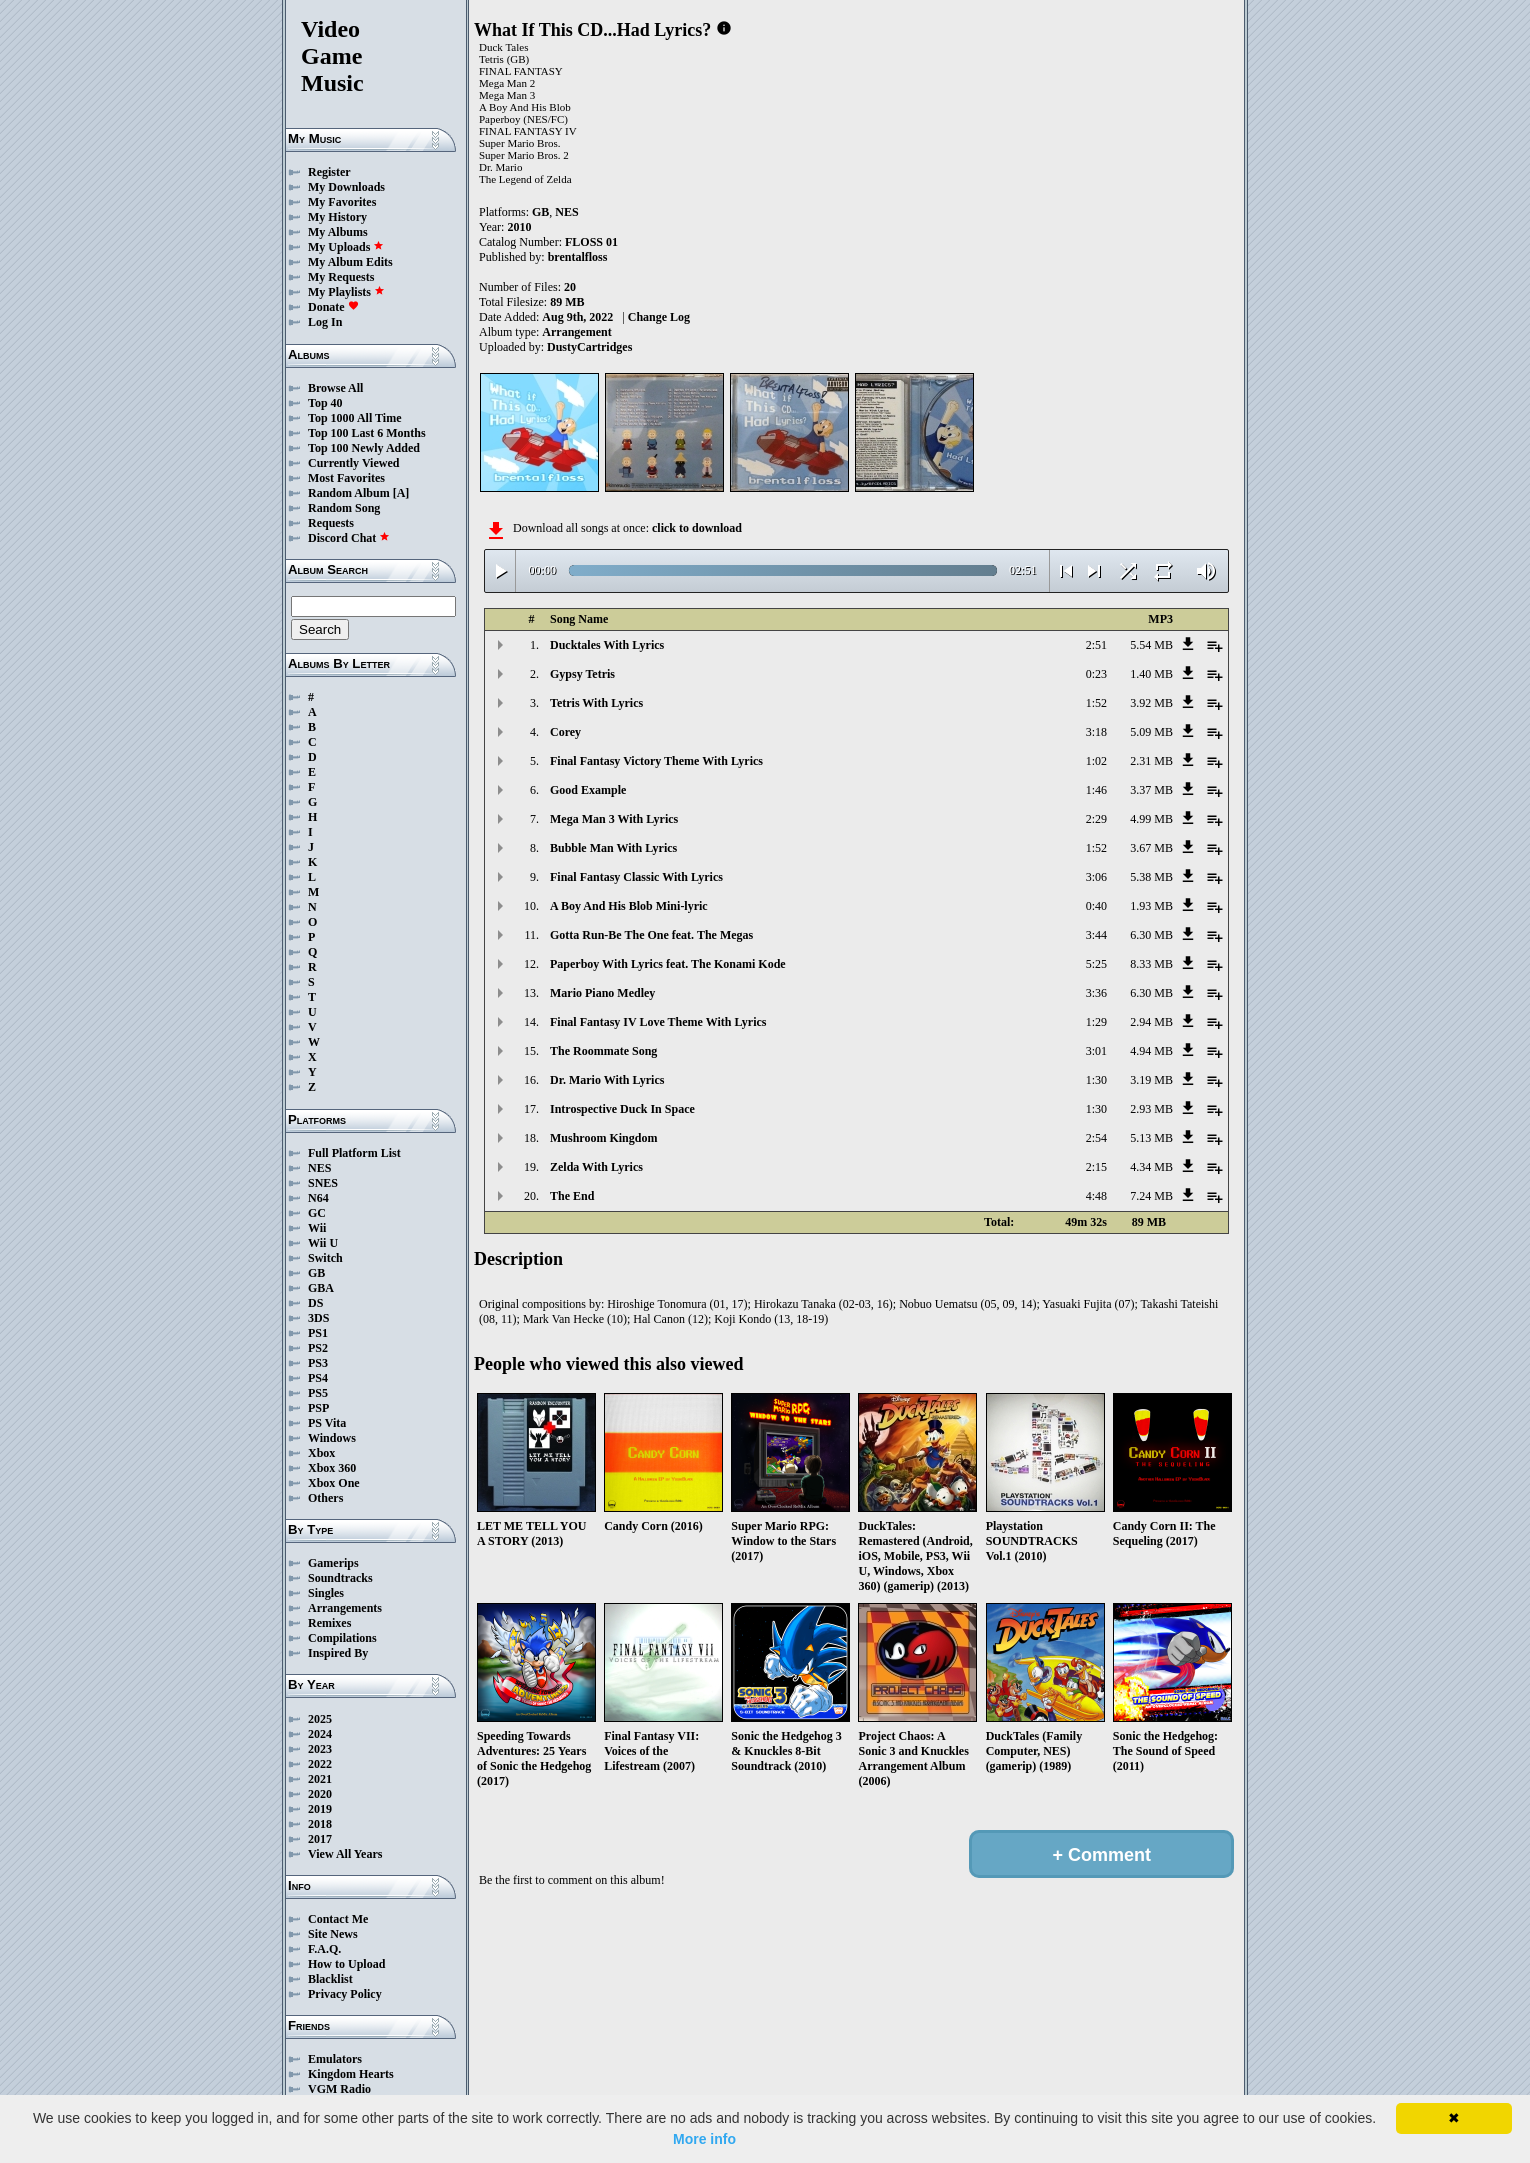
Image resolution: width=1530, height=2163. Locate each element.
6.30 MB (1151, 935)
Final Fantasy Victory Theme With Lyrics (656, 761)
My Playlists (346, 292)
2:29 (1096, 819)
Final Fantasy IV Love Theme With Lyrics (658, 1022)
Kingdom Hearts (351, 2074)
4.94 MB (1151, 1051)
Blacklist (330, 1979)
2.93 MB (1151, 1109)
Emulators (335, 2059)
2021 (320, 1779)
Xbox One (334, 1483)
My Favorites (342, 202)
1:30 (1096, 1080)
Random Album (349, 493)
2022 (320, 1764)
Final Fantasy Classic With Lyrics (636, 877)
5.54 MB (1151, 645)
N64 (318, 1198)
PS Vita (327, 1423)
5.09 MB (1151, 732)
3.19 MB (1151, 1080)
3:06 (1096, 877)
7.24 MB (1151, 1196)
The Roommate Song (603, 1051)
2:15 (1096, 1167)
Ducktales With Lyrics (607, 645)
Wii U (323, 1243)
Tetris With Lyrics (596, 703)
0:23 (1096, 674)
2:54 (1096, 1138)
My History (337, 217)
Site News (333, 1934)
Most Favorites (346, 478)
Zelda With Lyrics (596, 1167)
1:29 (1096, 1022)
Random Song (344, 508)
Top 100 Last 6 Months (367, 433)
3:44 (1096, 935)
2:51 (1096, 645)
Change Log (659, 317)
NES (319, 1168)
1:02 (1096, 761)
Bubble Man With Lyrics (613, 848)
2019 (320, 1809)
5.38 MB (1151, 877)
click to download (697, 528)
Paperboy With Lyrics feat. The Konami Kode (668, 964)
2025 (320, 1719)
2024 (320, 1734)
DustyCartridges (589, 347)
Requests (331, 523)
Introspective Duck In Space (622, 1109)
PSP (318, 1408)
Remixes (329, 1623)
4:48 (1096, 1196)
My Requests (341, 277)
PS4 (318, 1378)
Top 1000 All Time (354, 418)
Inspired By (338, 1653)
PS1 (318, 1333)
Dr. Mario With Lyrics (607, 1080)
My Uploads (346, 247)
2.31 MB (1151, 761)
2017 (320, 1839)
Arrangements (345, 1608)
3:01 (1096, 1051)
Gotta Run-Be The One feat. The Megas (651, 935)
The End (572, 1196)
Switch (325, 1258)
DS (315, 1303)
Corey (565, 732)
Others (325, 1498)
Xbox (321, 1453)
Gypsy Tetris (582, 674)
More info (704, 2139)
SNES (323, 1183)
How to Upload (346, 1964)
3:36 (1096, 993)
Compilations (342, 1638)
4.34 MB (1151, 1167)
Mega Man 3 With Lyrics (614, 819)
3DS (318, 1318)
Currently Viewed (353, 463)
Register (329, 172)
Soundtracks (340, 1578)
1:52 (1096, 703)
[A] (401, 493)
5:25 (1096, 964)
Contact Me (338, 1919)
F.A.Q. (324, 1949)
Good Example (588, 790)
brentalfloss (578, 257)
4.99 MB (1151, 819)
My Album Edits (350, 262)
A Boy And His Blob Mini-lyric (629, 906)
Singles (326, 1593)
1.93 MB (1151, 906)
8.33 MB (1151, 964)
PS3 (318, 1363)
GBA (321, 1288)
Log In (325, 322)
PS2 (318, 1348)
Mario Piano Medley (602, 993)
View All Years (345, 1854)
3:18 (1096, 732)
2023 (320, 1749)
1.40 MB (1151, 674)
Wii (317, 1228)
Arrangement (576, 332)
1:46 (1096, 790)
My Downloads (346, 187)
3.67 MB (1151, 848)
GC (317, 1213)
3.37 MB (1151, 790)
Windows (332, 1438)
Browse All (335, 388)
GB (316, 1273)
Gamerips (333, 1563)
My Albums (338, 232)
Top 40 (325, 403)
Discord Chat (349, 538)
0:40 (1096, 906)
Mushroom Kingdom (603, 1138)
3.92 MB (1151, 703)
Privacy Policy (345, 1994)
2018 (320, 1824)
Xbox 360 (332, 1468)
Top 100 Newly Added (364, 448)
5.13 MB (1151, 1138)
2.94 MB (1151, 1022)
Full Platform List (354, 1153)
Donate (333, 307)
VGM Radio (339, 2089)
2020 (320, 1794)
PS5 (318, 1393)
